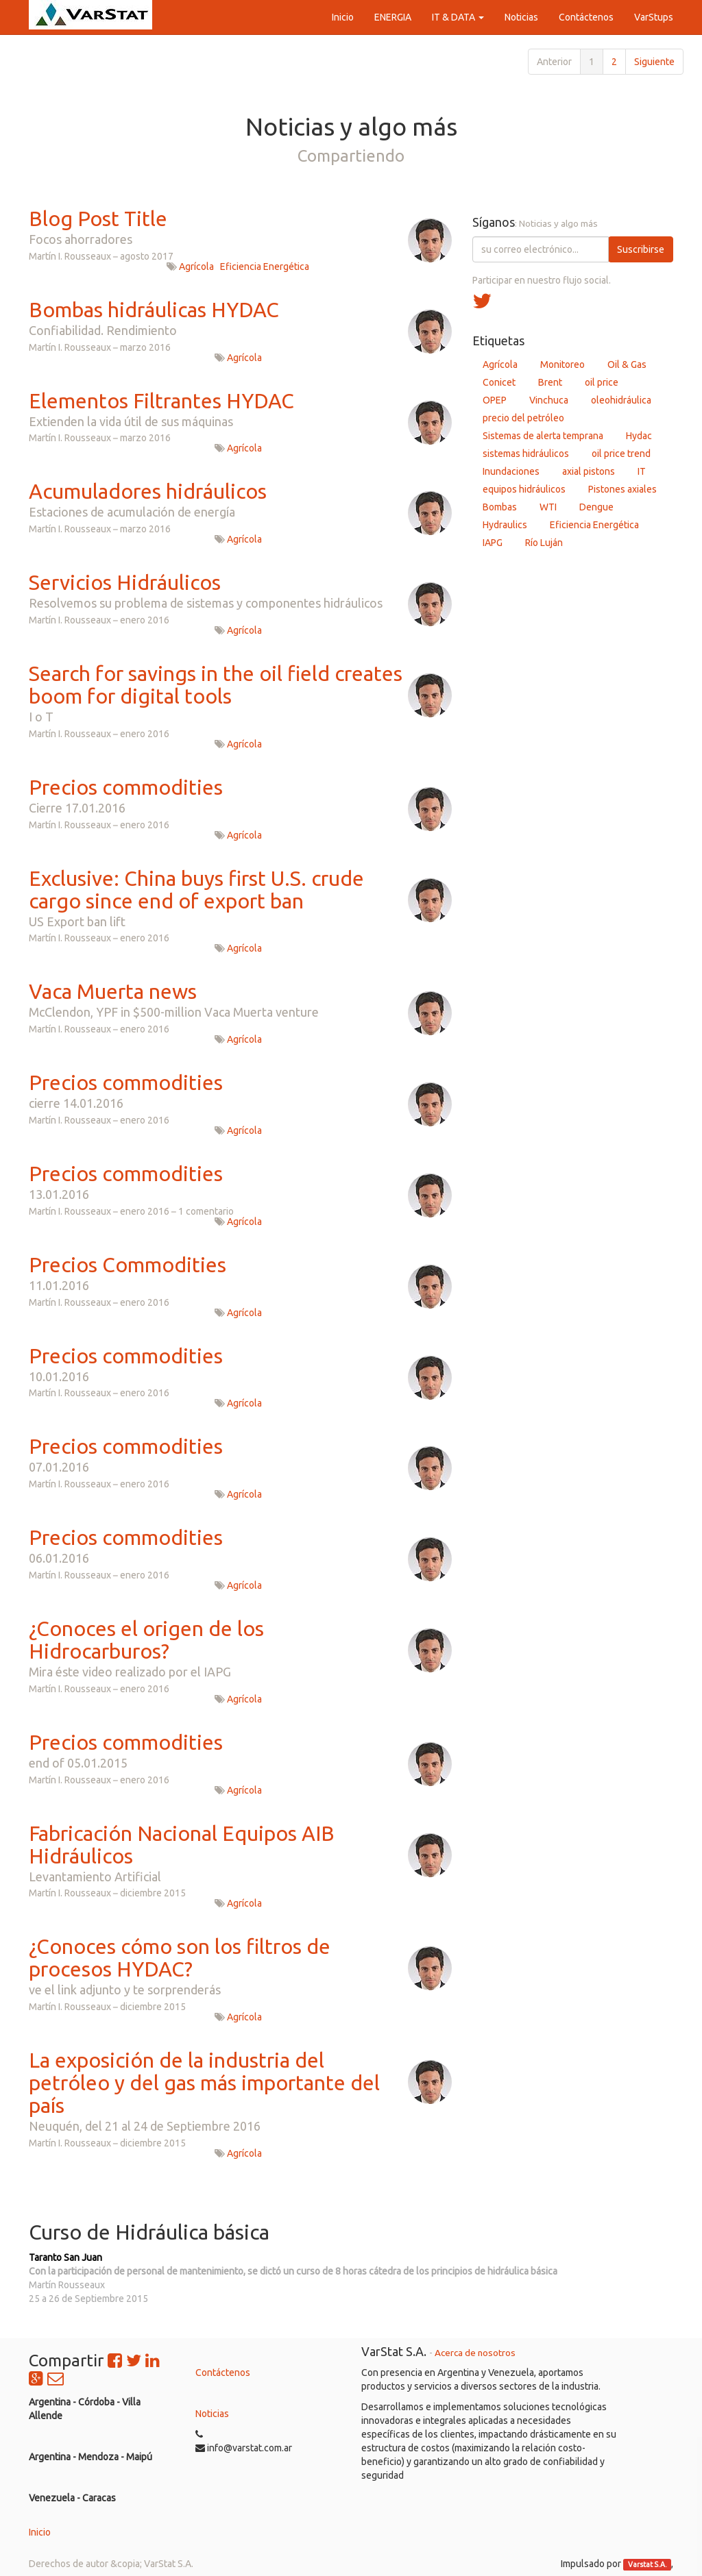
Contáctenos (222, 2372)
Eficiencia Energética (264, 266)
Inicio (40, 2532)
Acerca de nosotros (475, 2352)
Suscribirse (640, 249)
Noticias (212, 2413)
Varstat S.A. (647, 2564)
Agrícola (196, 266)
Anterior (554, 61)
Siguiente (654, 61)
